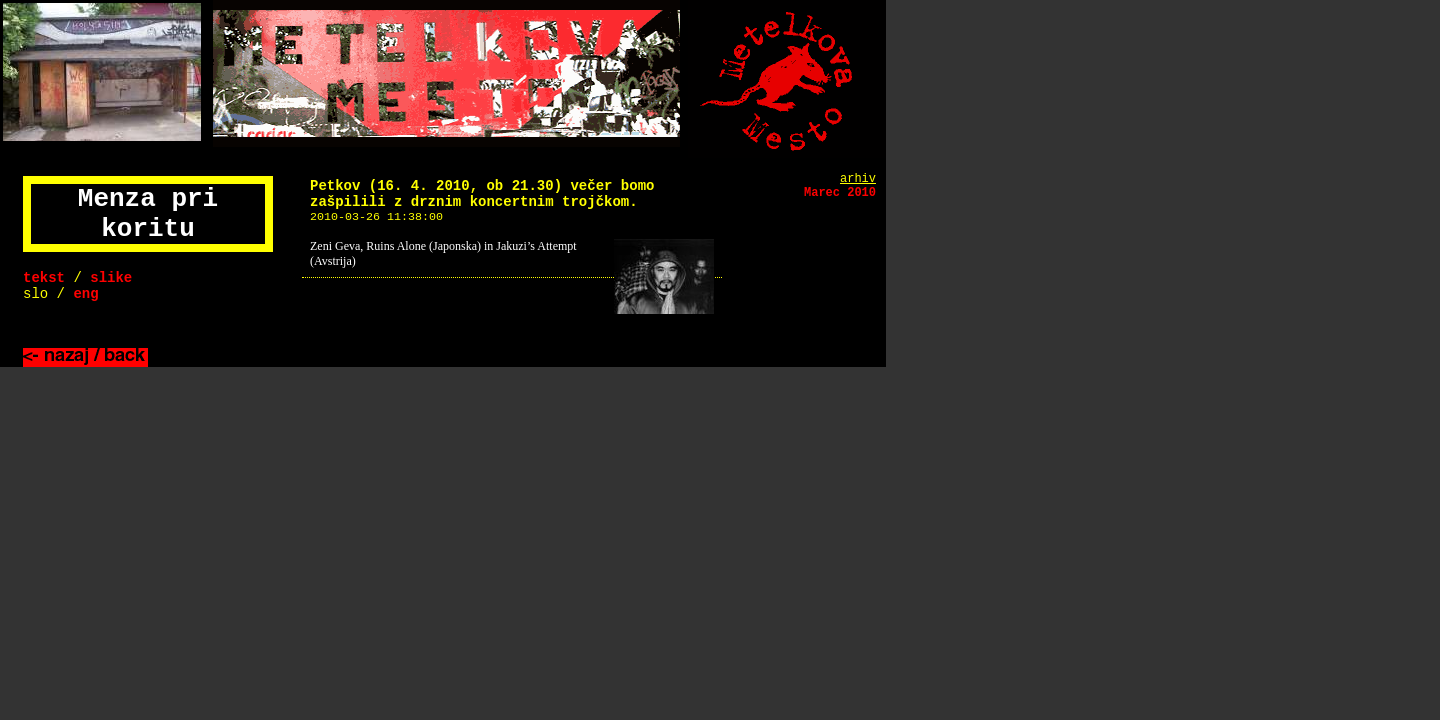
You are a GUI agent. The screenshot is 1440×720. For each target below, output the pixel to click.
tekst (44, 278)
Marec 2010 (840, 193)
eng (85, 294)
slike (111, 278)
